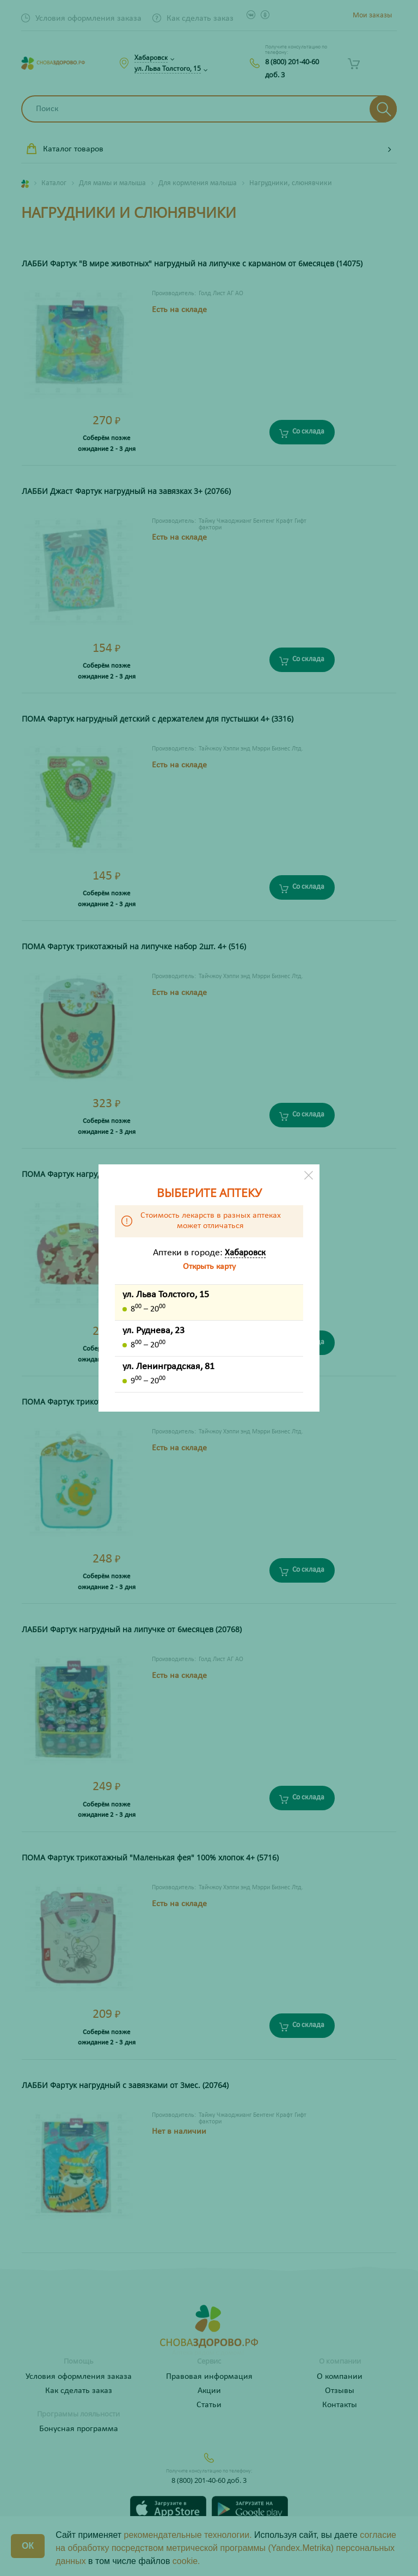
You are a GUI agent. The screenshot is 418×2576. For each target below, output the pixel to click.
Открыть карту (209, 1266)
